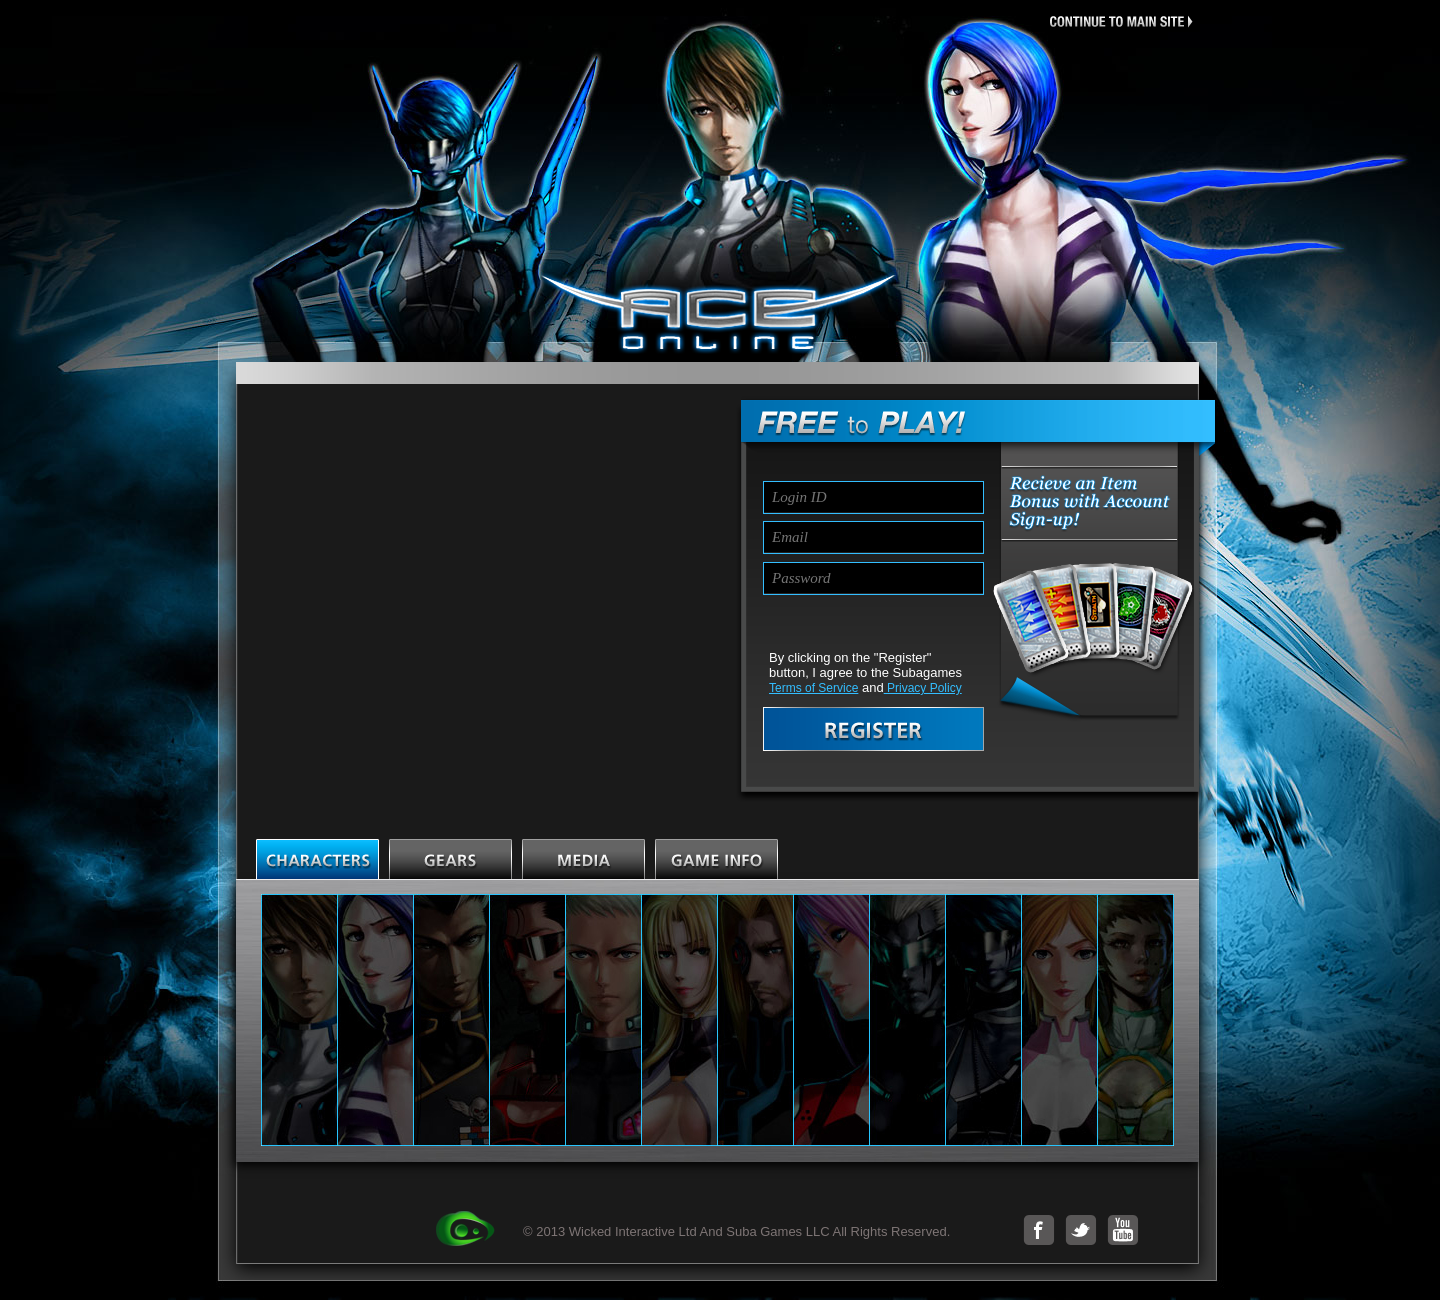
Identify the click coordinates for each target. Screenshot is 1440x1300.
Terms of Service (813, 688)
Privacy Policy (923, 688)
